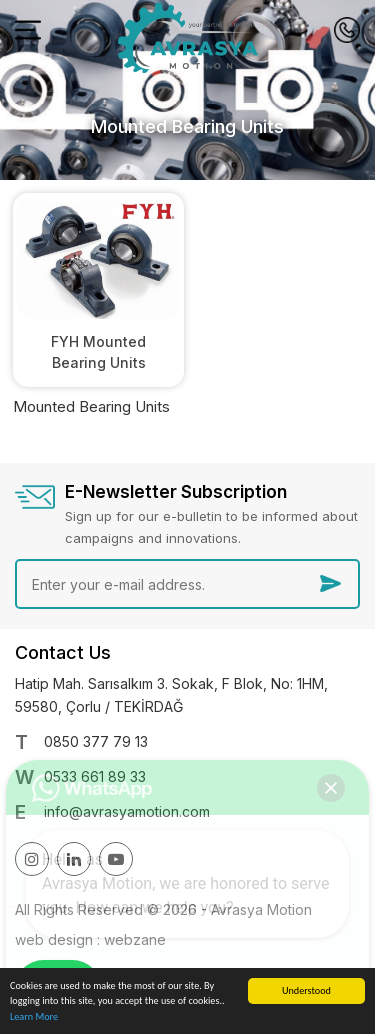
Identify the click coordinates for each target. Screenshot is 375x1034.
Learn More (34, 1017)
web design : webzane (90, 939)
